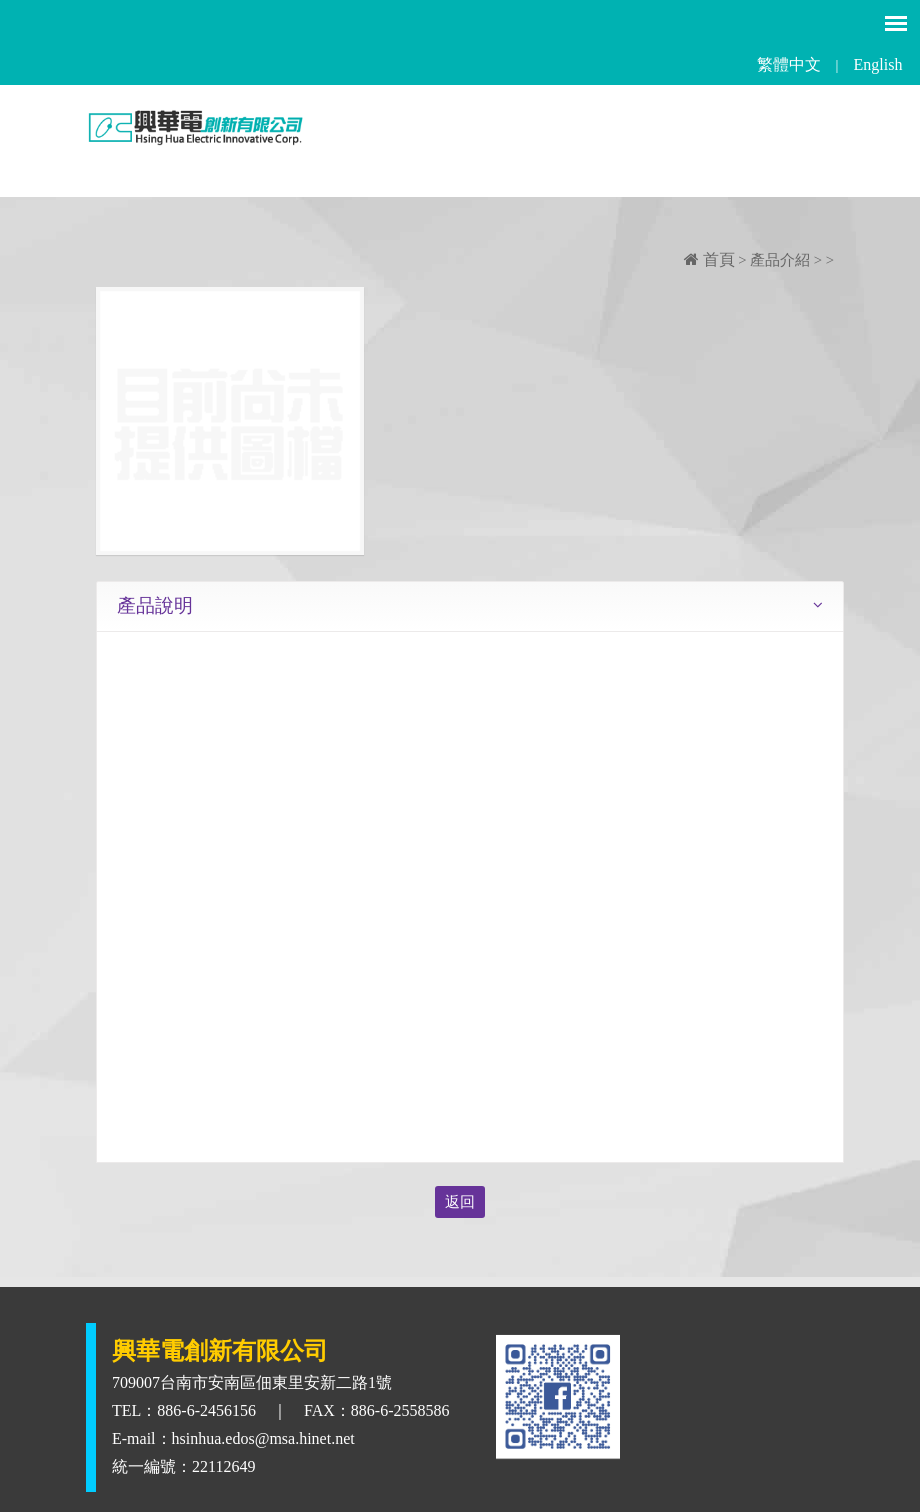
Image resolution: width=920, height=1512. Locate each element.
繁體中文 (789, 64)
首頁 (709, 259)
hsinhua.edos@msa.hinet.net (263, 1438)
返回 (460, 1202)
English (878, 64)
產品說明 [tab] (155, 605)
